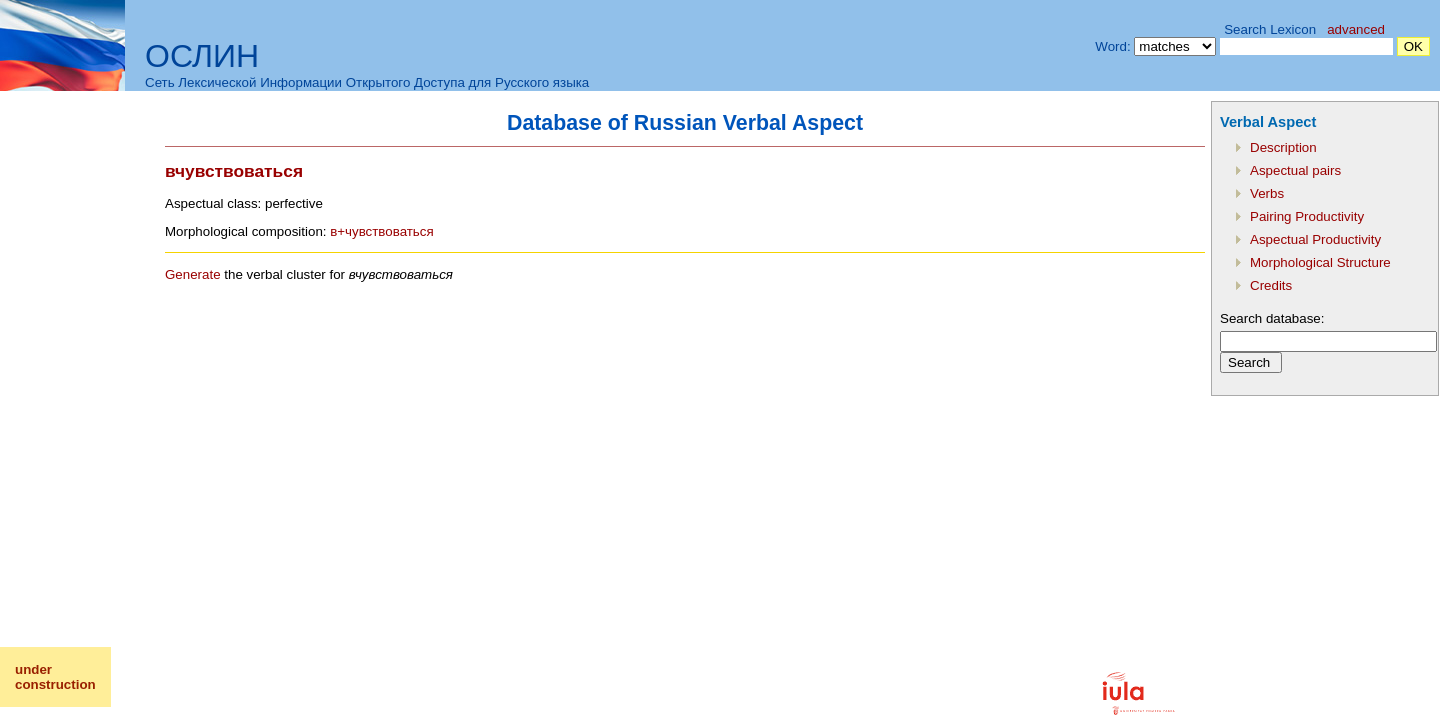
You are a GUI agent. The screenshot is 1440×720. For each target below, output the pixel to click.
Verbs (1267, 193)
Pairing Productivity (1307, 216)
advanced (1356, 29)
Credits (1271, 285)
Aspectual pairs (1295, 170)
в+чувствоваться (382, 231)
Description (1283, 147)
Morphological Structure (1320, 262)
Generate (193, 274)
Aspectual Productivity (1315, 239)
